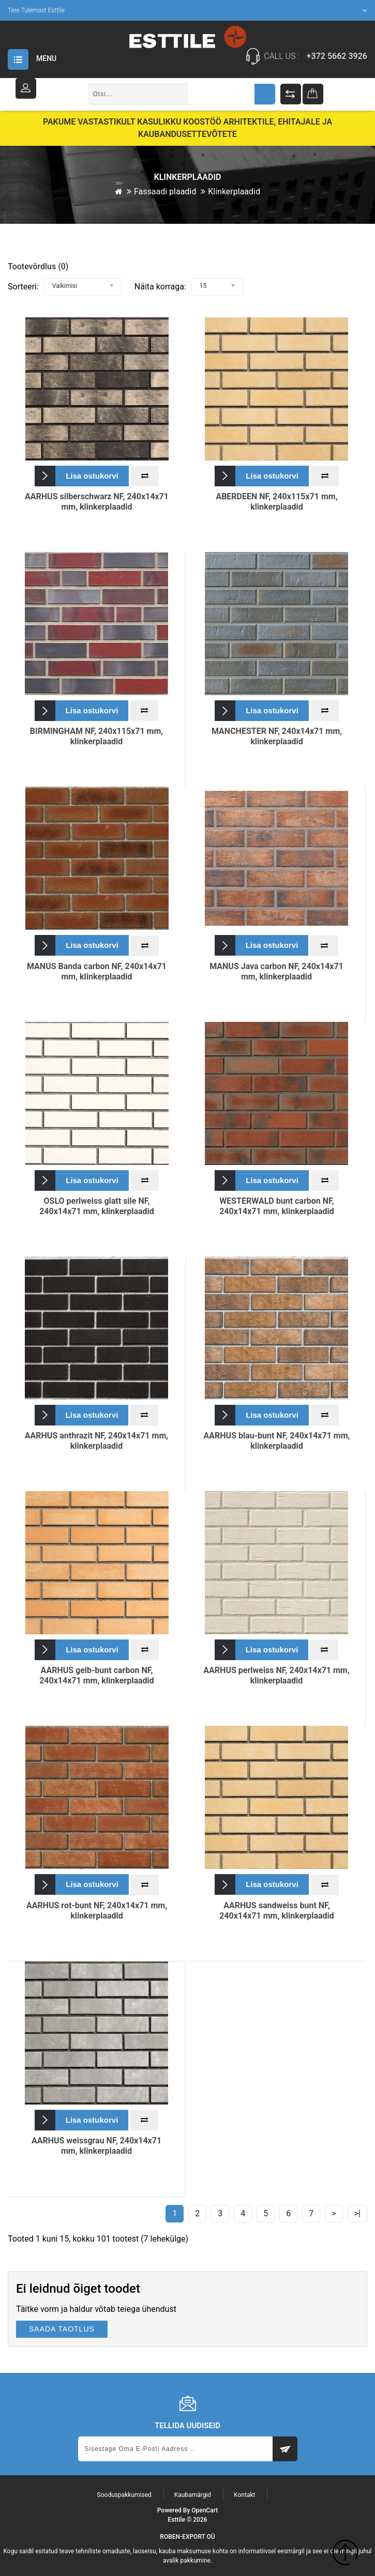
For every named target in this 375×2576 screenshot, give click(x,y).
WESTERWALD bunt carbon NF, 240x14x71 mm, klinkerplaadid (276, 1205)
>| (357, 2213)
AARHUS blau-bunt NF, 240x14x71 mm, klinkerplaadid (277, 1440)
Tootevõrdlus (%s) (290, 94)
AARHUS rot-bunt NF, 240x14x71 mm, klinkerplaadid (96, 1910)
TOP (345, 2554)
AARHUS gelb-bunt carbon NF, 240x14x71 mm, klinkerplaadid (96, 1675)
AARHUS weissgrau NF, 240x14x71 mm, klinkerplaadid (96, 2145)
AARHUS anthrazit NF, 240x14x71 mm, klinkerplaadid (96, 1440)
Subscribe (285, 2448)
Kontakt (244, 2494)
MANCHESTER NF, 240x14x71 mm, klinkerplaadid (277, 736)
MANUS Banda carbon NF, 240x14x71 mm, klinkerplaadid (97, 971)
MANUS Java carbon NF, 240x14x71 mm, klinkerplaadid (276, 971)
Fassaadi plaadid (165, 191)
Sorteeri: (23, 286)
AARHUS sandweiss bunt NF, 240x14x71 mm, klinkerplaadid (276, 1910)
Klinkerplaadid (234, 191)
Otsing (264, 94)
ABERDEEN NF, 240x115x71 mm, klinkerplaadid (276, 501)
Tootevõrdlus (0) (38, 266)
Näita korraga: (160, 286)
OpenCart (204, 2509)
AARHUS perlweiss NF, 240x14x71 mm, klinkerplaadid (276, 1675)
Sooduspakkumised (124, 2494)
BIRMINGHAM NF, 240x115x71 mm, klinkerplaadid (96, 736)
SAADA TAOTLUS (62, 2328)
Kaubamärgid (192, 2494)
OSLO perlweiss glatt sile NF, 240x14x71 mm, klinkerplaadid (96, 1205)
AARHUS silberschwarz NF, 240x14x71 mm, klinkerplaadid (97, 501)
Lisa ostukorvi (92, 475)
